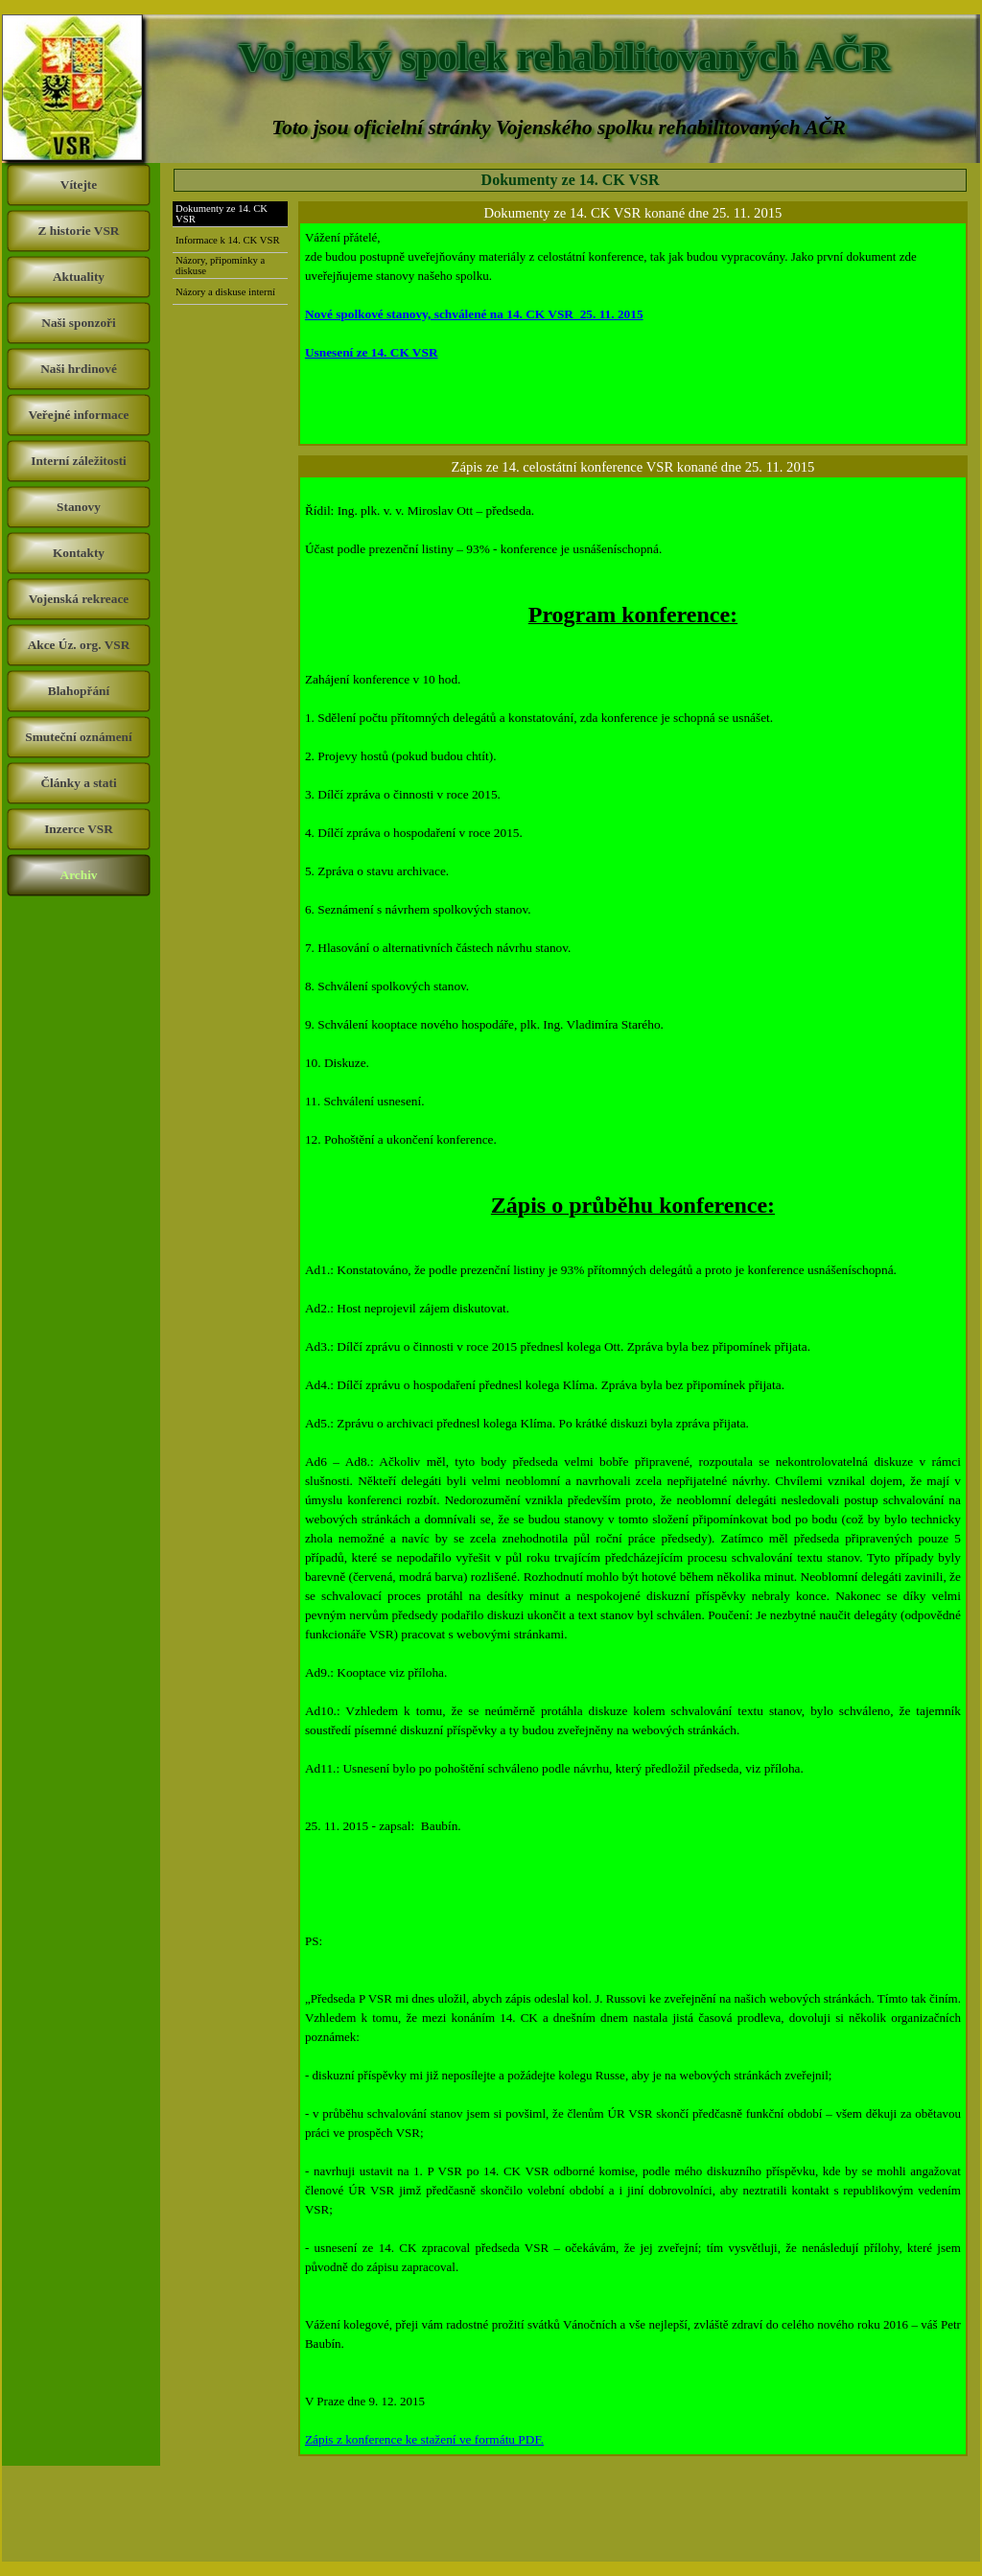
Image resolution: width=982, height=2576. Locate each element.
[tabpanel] (633, 333)
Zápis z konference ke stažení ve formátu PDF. (424, 2439)
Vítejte (78, 184)
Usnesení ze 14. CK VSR (371, 352)
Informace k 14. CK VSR (227, 240)
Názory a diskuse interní (225, 292)
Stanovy (79, 506)
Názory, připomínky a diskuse (220, 265)
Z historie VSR (79, 230)
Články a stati (78, 783)
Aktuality (79, 276)
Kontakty (79, 552)
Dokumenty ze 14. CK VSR (221, 213)
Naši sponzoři (78, 322)
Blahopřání (78, 691)
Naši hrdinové (78, 368)
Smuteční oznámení (78, 737)
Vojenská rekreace (79, 599)
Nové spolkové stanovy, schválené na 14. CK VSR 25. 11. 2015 (474, 314)
